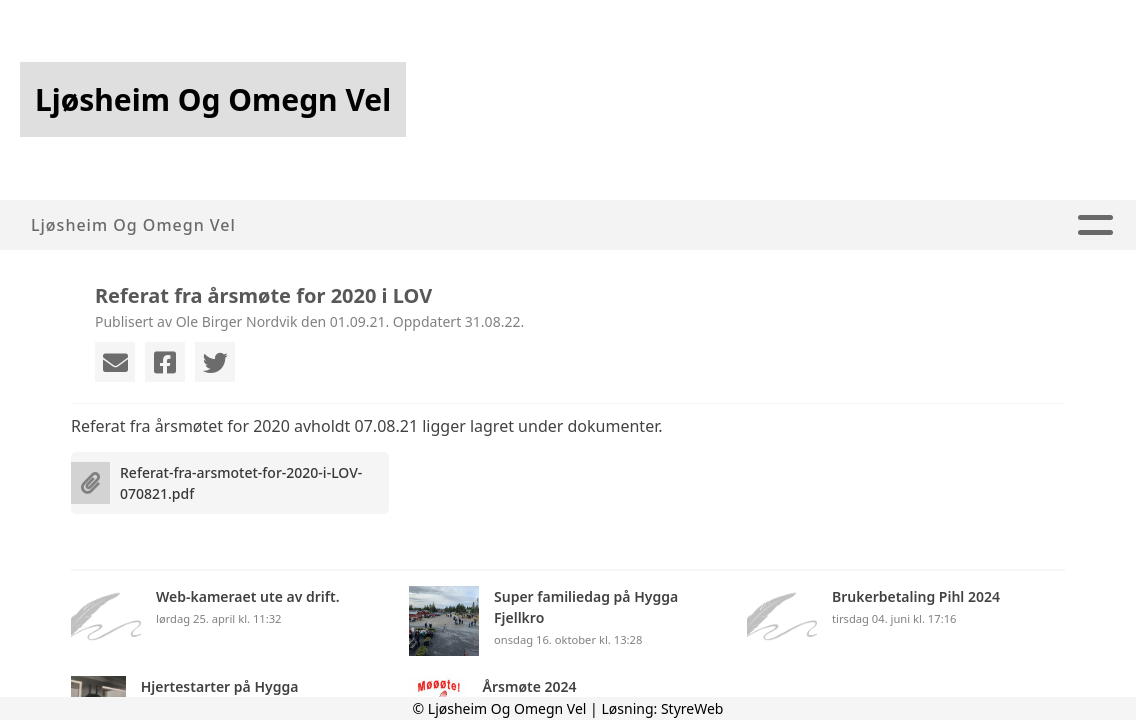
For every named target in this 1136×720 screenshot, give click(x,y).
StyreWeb (692, 708)
